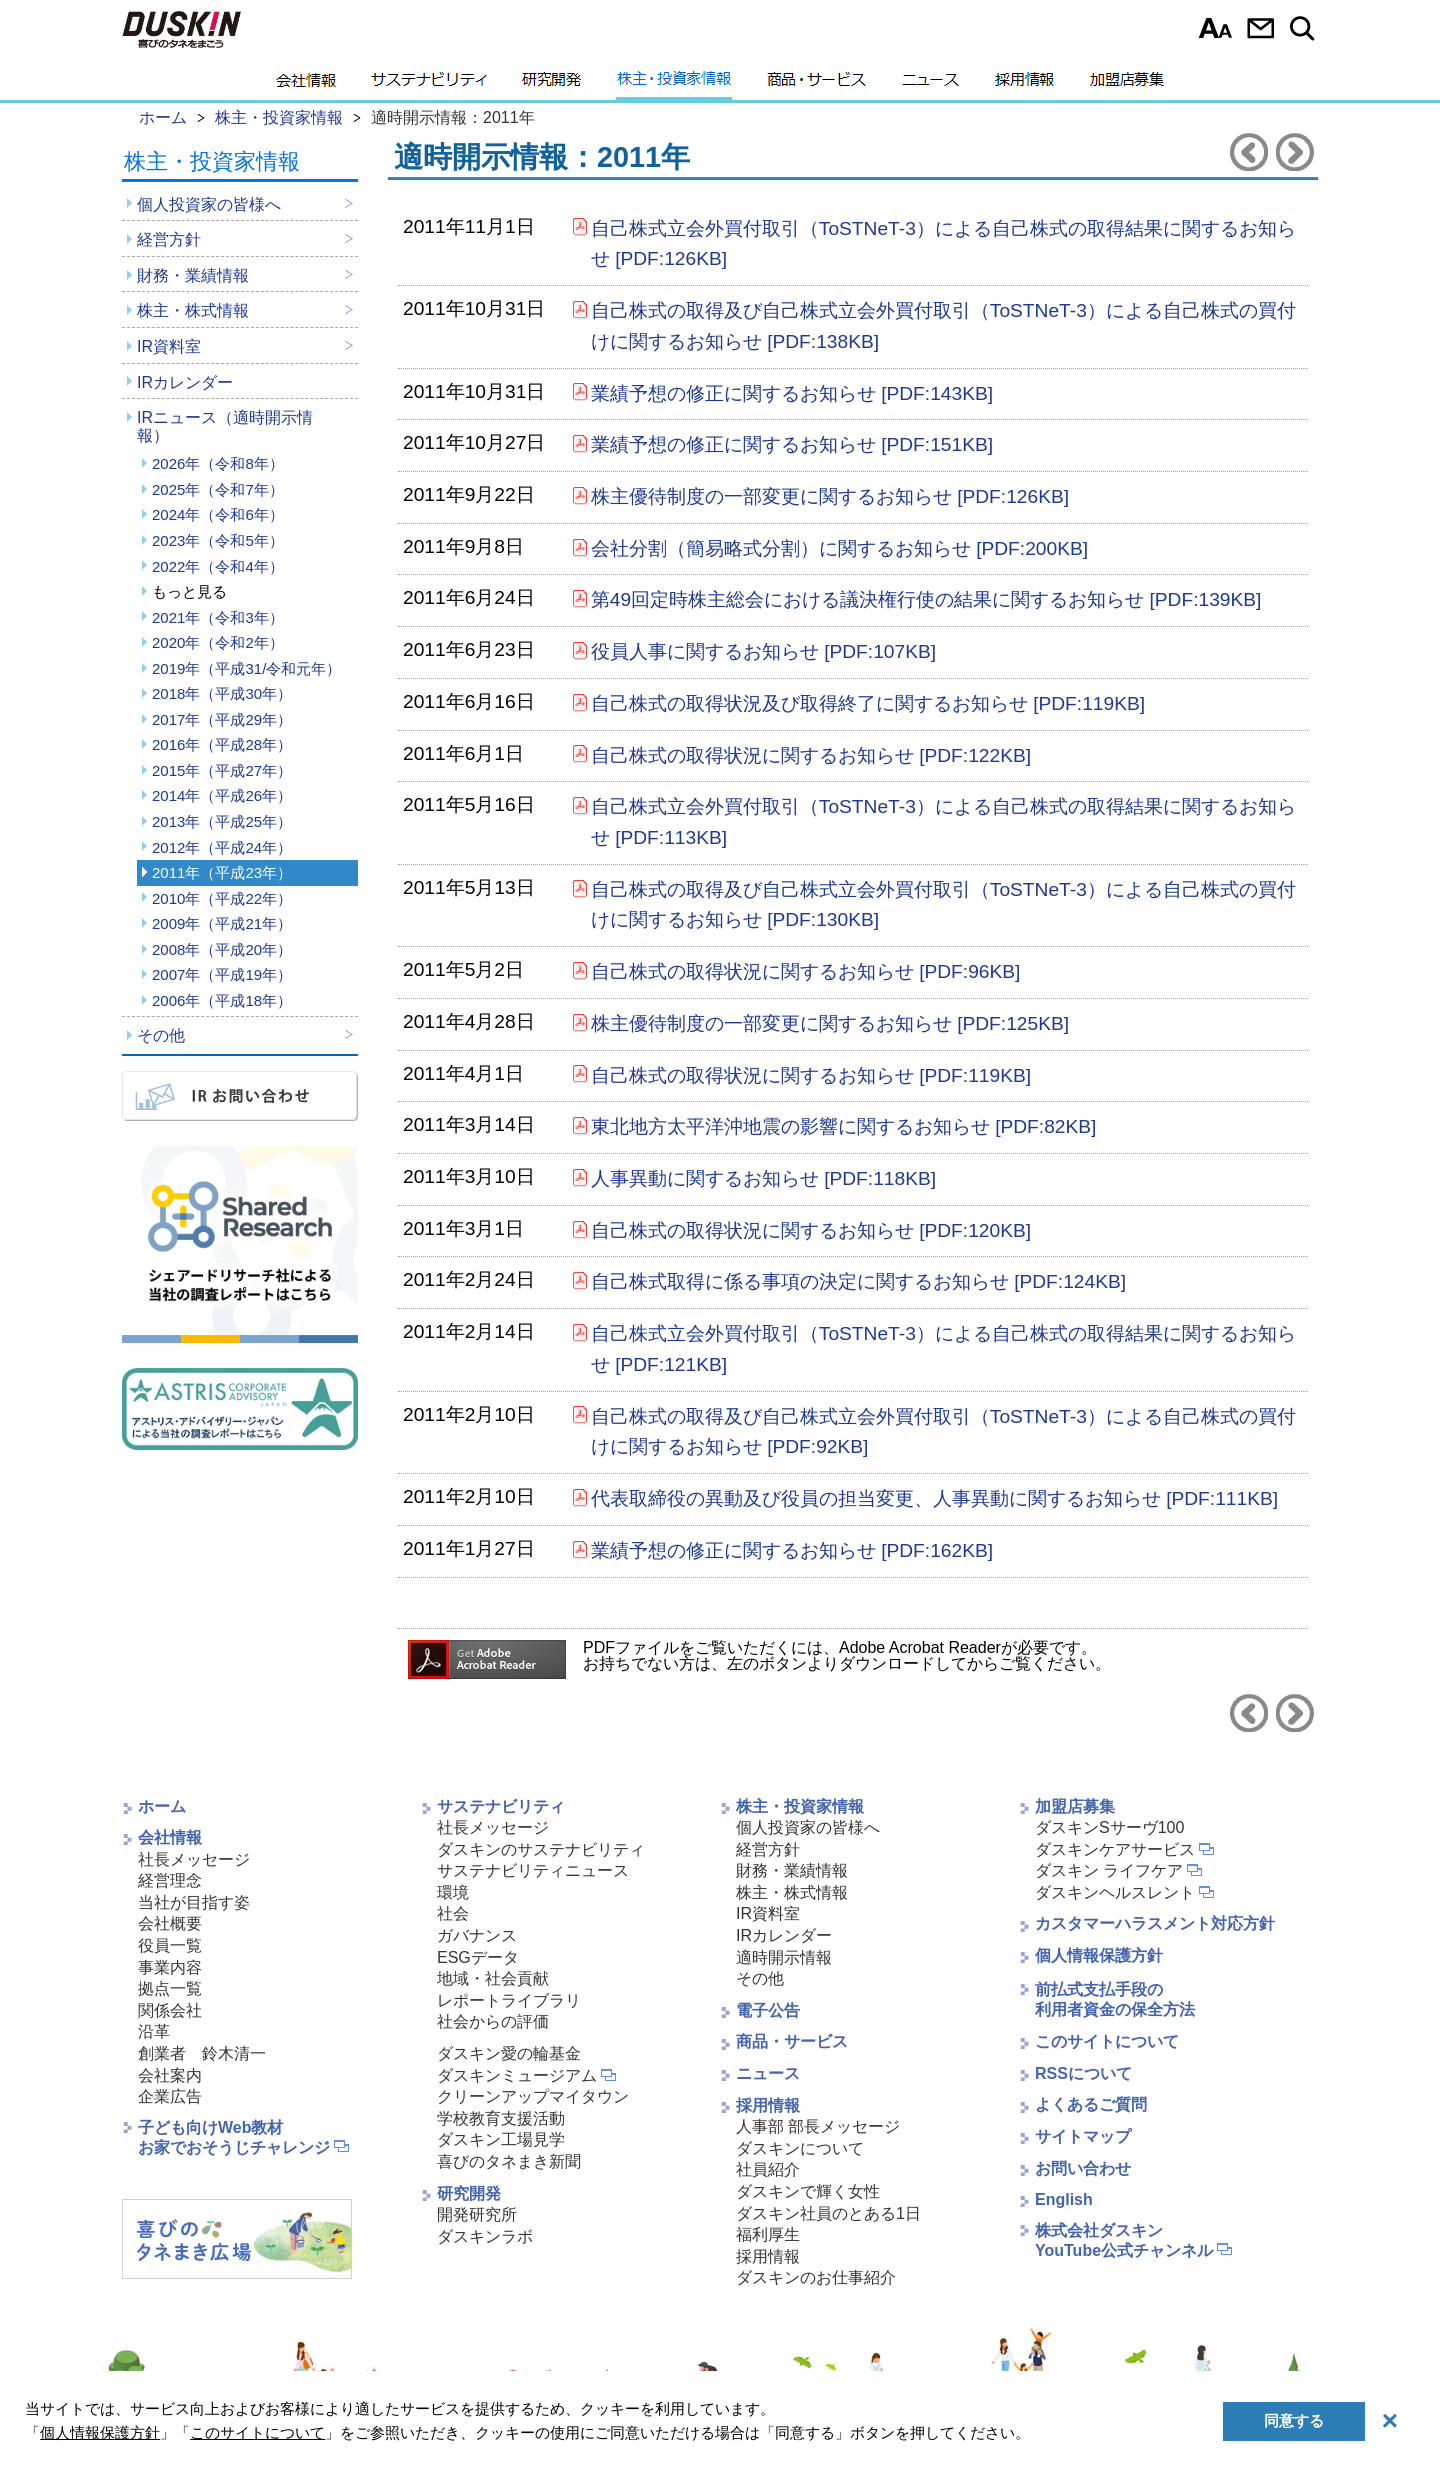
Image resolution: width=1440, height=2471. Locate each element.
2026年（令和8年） (218, 463)
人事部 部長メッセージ (818, 2126)
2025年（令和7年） (218, 489)
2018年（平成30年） (222, 693)
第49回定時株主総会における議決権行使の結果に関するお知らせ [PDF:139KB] (926, 599)
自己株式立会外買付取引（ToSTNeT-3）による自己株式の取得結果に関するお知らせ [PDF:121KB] (943, 1349)
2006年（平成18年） (222, 1000)
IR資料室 (169, 346)
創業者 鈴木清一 (202, 2053)
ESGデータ (478, 1957)
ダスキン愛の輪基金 (509, 2053)
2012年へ (1295, 152)
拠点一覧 (170, 1988)
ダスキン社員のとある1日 (828, 2213)
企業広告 (170, 2096)
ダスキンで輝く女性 (808, 2191)
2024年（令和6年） (218, 514)
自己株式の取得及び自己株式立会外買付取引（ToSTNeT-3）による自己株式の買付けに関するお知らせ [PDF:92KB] (943, 1432)
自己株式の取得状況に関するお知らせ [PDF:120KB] (811, 1230)
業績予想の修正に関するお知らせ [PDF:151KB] (792, 444)
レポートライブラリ (509, 2000)
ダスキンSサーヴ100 (1109, 1827)
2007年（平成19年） (222, 974)
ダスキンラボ (485, 2236)
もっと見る (189, 591)
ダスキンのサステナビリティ (541, 1849)
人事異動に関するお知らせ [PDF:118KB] (763, 1178)
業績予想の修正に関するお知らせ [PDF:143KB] (792, 393)
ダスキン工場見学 (501, 2139)
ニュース (930, 85)
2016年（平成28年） (222, 744)
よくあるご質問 (1091, 2104)
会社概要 (170, 1923)
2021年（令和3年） (218, 617)
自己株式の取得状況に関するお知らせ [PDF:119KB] (811, 1075)
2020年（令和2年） (218, 642)
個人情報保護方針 (1099, 1955)
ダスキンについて (800, 2148)
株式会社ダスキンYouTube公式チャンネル (1124, 2241)
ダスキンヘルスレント (1115, 1892)
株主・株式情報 (193, 310)
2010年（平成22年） (222, 898)
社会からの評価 (493, 2021)
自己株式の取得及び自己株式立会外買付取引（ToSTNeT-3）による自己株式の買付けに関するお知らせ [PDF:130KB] (943, 905)
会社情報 (306, 85)
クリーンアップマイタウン (533, 2096)
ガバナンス (477, 1935)
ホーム (162, 1806)
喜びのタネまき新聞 (509, 2161)
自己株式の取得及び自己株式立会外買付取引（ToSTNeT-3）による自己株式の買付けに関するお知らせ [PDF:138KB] (943, 326)
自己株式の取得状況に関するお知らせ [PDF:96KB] (806, 971)
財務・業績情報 (193, 275)
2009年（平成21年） (222, 923)
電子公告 (768, 2010)
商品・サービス (816, 85)
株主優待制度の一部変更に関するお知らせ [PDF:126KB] (830, 496)
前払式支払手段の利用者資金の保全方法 (1115, 2000)
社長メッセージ (194, 1859)
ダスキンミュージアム (517, 2075)
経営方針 (169, 239)
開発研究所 (477, 2214)
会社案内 (170, 2075)
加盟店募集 (1127, 85)
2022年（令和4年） (218, 566)
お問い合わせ (1260, 28)
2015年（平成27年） (222, 770)
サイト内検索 (1305, 28)
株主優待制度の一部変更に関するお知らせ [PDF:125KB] (830, 1023)
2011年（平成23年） (222, 872)
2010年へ (1249, 152)
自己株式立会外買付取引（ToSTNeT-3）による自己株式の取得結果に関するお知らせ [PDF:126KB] (943, 244)
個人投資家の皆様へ (209, 204)
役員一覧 (170, 1945)
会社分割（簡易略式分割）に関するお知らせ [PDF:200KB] (839, 548)
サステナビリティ (429, 85)
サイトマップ (1083, 2136)
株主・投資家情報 (674, 85)
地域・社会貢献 (493, 1978)
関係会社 (170, 2010)
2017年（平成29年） (222, 719)
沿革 (154, 2031)
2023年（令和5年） (218, 540)
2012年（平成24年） (222, 847)
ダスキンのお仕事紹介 (816, 2277)
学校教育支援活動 (501, 2118)
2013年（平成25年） (222, 821)
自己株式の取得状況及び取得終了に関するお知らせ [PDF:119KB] (868, 703)
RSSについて (1083, 2073)
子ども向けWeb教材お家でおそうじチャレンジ (234, 2138)
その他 (161, 1035)
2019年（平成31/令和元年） (246, 668)
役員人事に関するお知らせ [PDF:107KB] (763, 651)
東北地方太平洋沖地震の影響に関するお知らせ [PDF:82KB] (844, 1126)
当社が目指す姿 (194, 1902)
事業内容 (170, 1967)
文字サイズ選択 (1215, 28)
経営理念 (170, 1880)
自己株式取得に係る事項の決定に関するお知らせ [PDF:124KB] (858, 1281)
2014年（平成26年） (222, 795)
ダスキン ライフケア (1109, 1870)
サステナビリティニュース (533, 1870)
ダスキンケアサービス (1115, 1849)
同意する (1294, 2420)
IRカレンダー (185, 382)
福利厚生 (768, 2234)
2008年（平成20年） (222, 949)
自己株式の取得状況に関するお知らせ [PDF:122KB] (811, 755)
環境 (453, 1892)
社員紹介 (768, 2169)
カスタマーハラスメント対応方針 (1155, 1923)
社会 (453, 1913)
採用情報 (1024, 85)
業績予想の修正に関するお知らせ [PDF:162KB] (792, 1550)
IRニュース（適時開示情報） (225, 426)
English (1064, 2199)
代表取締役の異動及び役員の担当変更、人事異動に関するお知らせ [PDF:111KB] (934, 1498)
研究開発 (551, 85)
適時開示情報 (784, 1957)
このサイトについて (1107, 2041)
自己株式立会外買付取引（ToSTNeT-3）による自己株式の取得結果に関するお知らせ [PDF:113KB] (943, 822)
